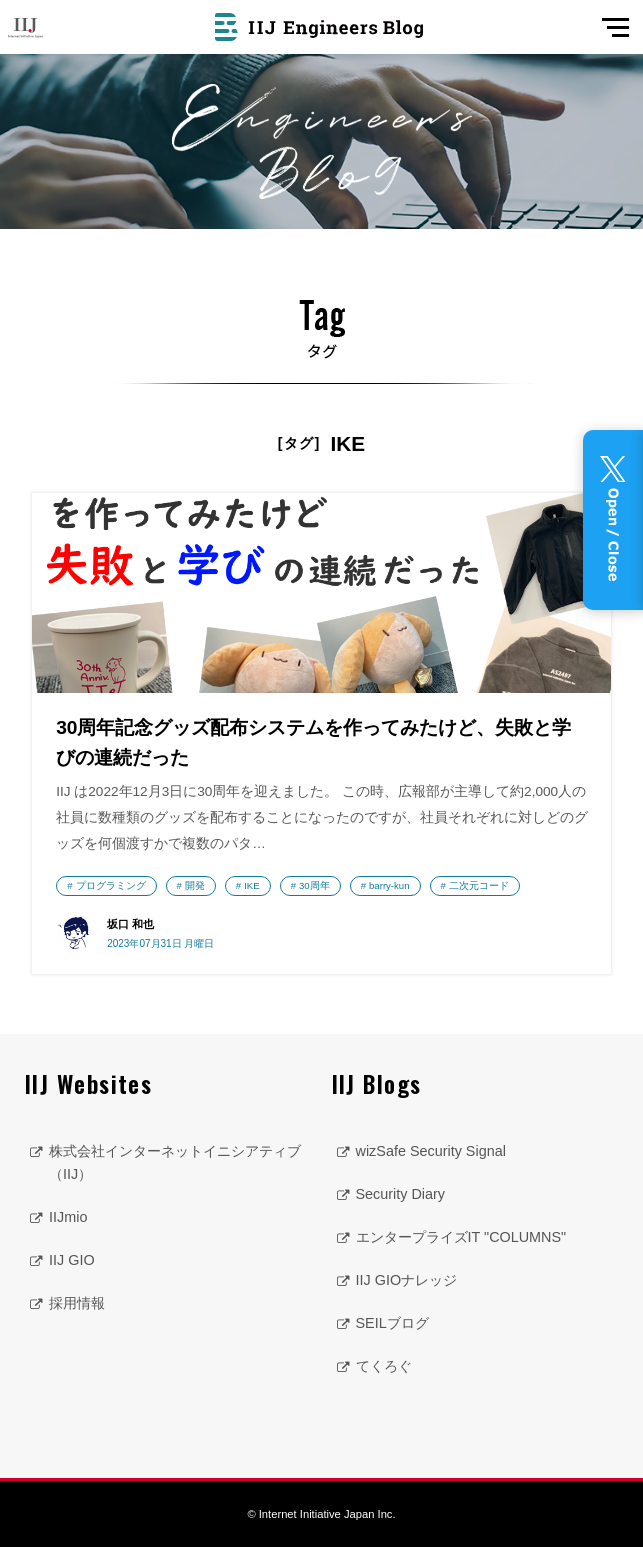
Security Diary (401, 1194)
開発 (195, 885)
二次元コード (479, 885)
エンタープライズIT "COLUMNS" (461, 1237)
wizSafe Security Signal (431, 1151)
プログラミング (111, 885)
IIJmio (68, 1217)
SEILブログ (392, 1323)
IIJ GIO (72, 1260)
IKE (251, 885)
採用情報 (77, 1303)
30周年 (314, 885)
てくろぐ (384, 1366)
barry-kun (389, 885)
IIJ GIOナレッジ (407, 1280)
